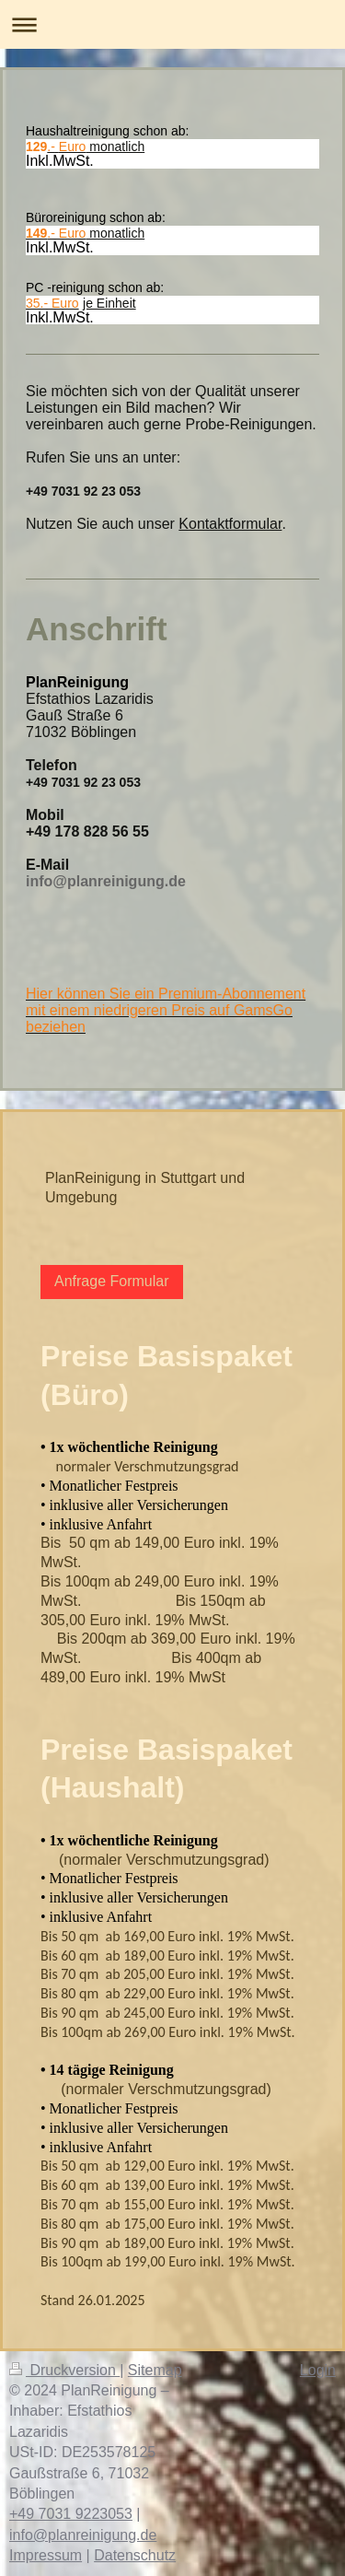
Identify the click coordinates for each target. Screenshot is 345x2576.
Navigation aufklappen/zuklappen (172, 24)
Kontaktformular (230, 524)
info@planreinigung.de (82, 2535)
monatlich (95, 146)
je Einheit (109, 303)
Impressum (45, 2555)
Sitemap (155, 2370)
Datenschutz (135, 2555)
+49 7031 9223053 (70, 2514)
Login (318, 2370)
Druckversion (64, 2370)
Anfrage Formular (111, 1281)
